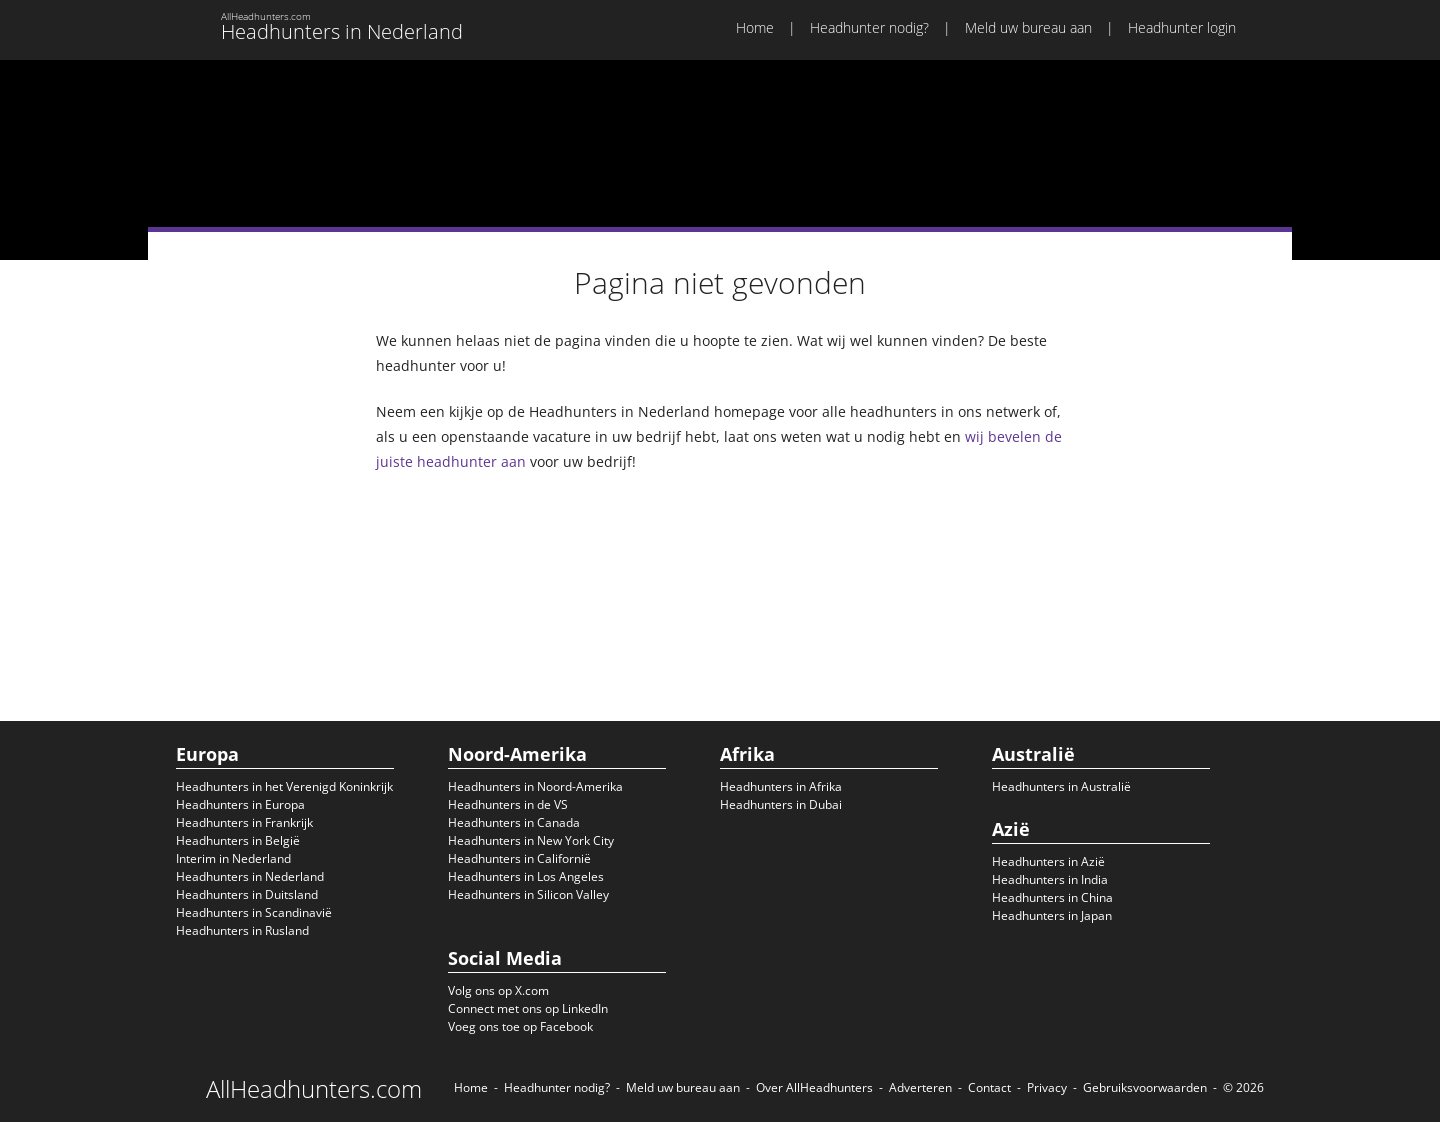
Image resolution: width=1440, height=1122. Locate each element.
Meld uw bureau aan (1028, 27)
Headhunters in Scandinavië (254, 912)
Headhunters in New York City (531, 840)
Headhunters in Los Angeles (526, 876)
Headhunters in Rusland (242, 930)
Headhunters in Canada (514, 822)
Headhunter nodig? (869, 27)
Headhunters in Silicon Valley (528, 894)
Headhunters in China (1052, 897)
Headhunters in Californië (519, 858)
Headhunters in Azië (1048, 861)
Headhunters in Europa (240, 804)
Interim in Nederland (233, 858)
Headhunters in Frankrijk (244, 822)
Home (755, 27)
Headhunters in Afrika (781, 786)
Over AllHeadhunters (814, 1087)
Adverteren (920, 1087)
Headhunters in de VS (508, 804)
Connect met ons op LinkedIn (528, 1008)
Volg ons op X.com (498, 990)
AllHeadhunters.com (314, 1089)
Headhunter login (1182, 27)
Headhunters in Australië (1061, 786)
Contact (989, 1087)
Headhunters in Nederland (250, 876)
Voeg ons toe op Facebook (520, 1026)
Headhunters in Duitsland (247, 894)
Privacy (1047, 1087)
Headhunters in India (1050, 879)
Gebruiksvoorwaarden (1145, 1087)
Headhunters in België (238, 840)
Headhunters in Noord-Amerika (535, 786)
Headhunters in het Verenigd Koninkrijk (284, 786)
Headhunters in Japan (1052, 915)
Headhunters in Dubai (781, 804)
